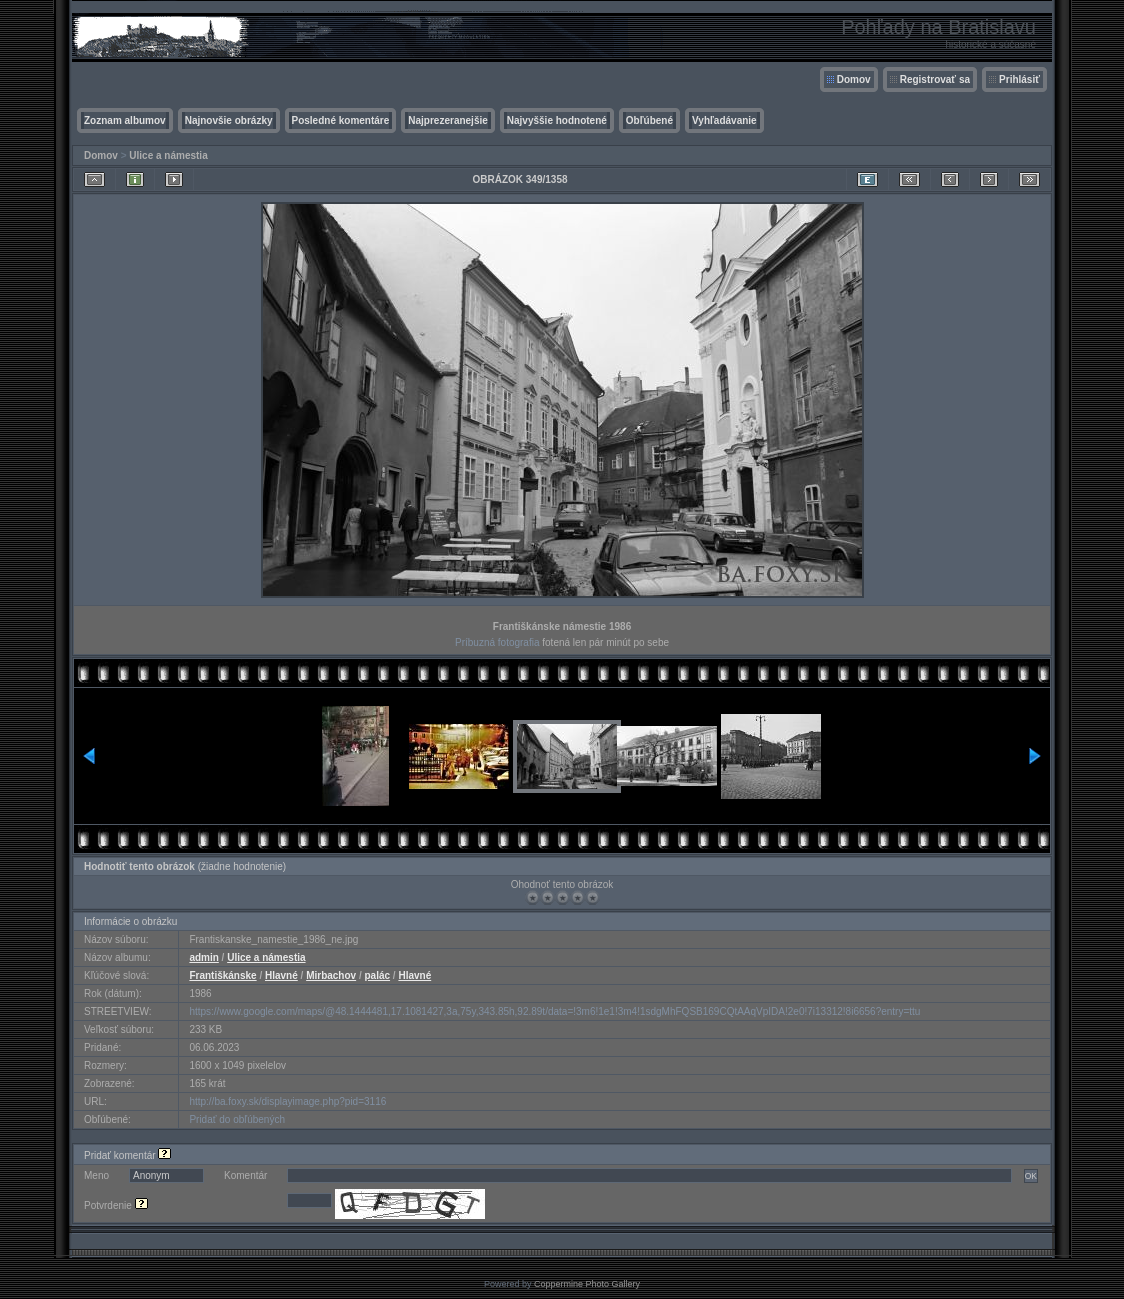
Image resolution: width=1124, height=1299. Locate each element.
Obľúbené (649, 120)
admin (203, 957)
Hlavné (281, 975)
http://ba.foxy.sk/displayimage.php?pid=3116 (287, 1101)
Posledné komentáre (341, 120)
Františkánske (222, 975)
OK (1031, 1176)
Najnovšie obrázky (229, 120)
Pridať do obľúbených (237, 1119)
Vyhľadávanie (724, 120)
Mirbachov (331, 975)
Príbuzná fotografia (497, 642)
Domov (854, 79)
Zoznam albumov (125, 120)
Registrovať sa (935, 79)
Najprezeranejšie (448, 120)
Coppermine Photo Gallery (587, 1284)
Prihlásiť (1019, 79)
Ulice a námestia (168, 155)
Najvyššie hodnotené (557, 120)
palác (377, 975)
